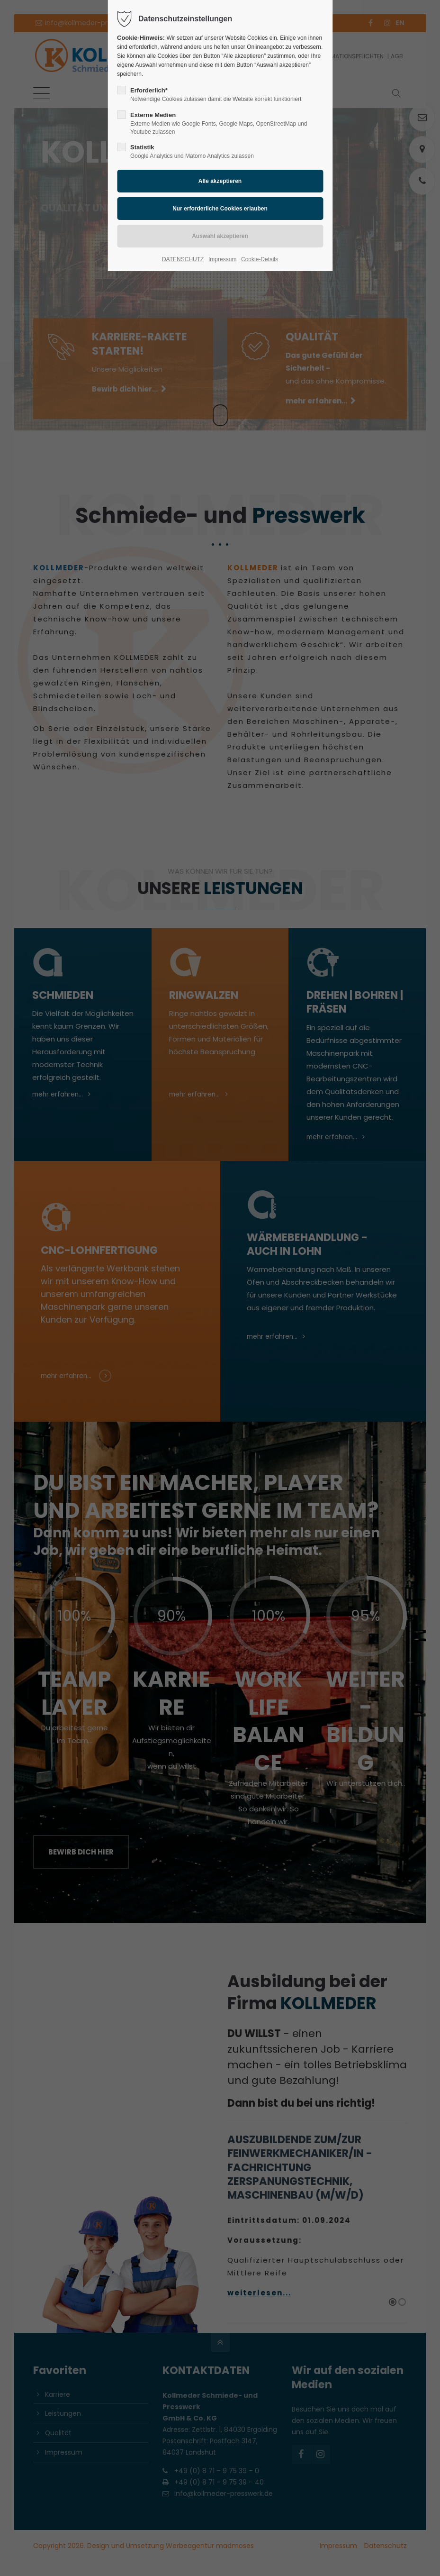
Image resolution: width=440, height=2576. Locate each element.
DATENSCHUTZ (183, 259)
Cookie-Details (259, 259)
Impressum (222, 259)
